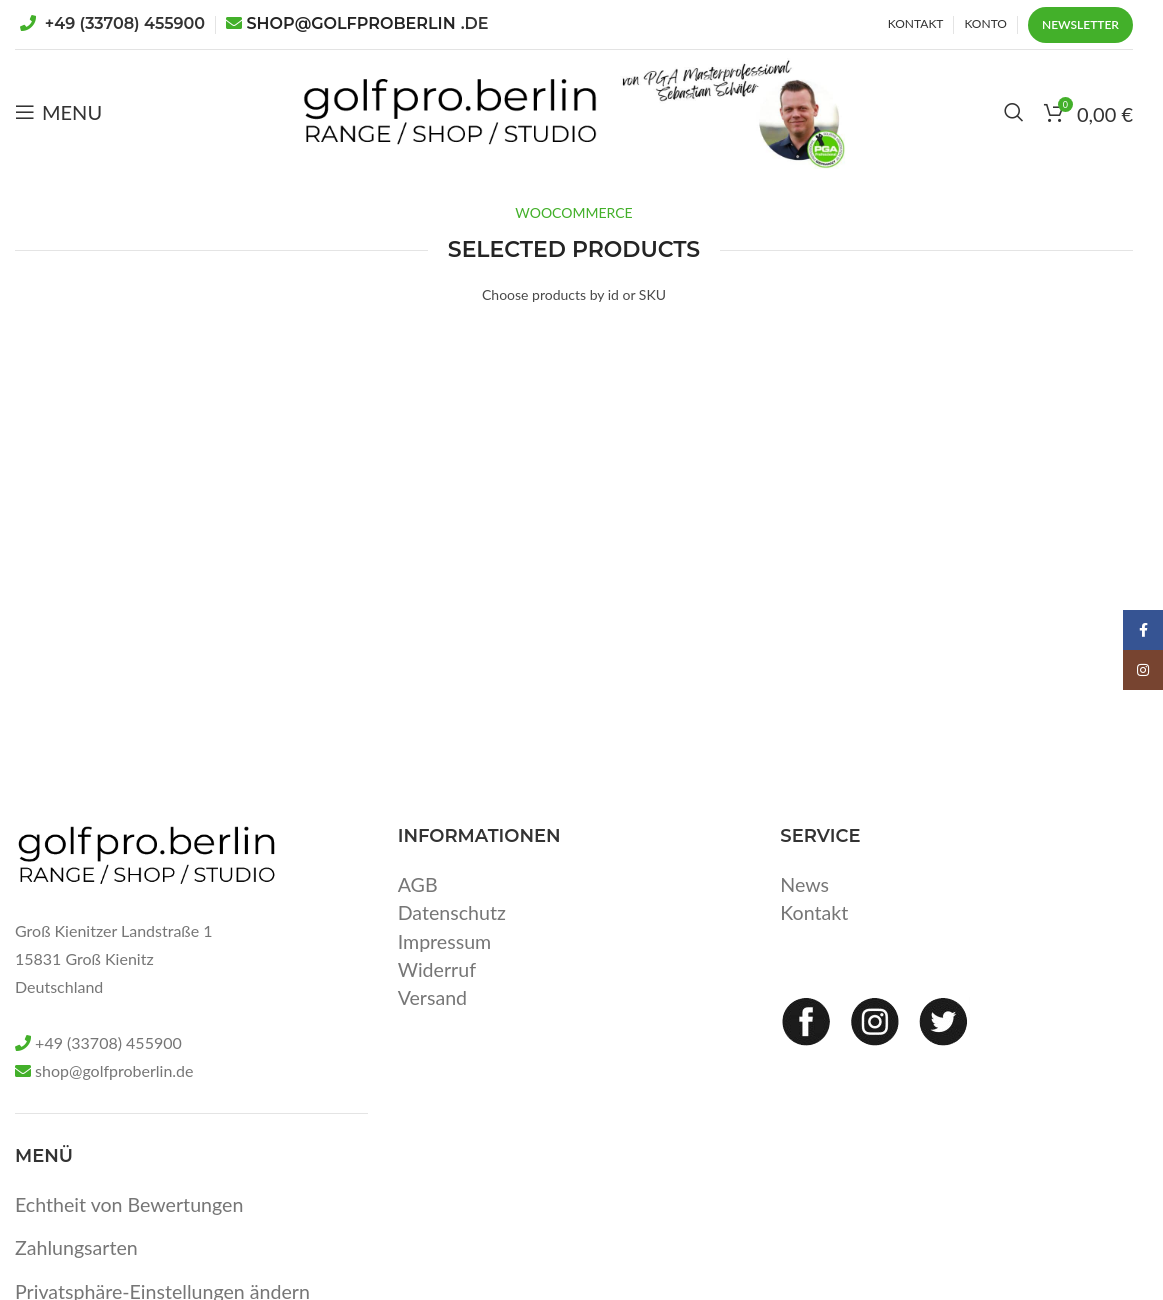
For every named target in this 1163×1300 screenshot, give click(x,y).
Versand (433, 1021)
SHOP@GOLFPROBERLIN (368, 23)
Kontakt (814, 937)
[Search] (1014, 125)
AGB (418, 909)
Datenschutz (453, 937)
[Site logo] (424, 122)
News (805, 909)
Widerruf (438, 993)
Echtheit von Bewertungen (131, 1229)
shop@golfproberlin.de (114, 1096)
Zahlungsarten (77, 1272)
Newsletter (1080, 24)
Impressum (445, 965)
